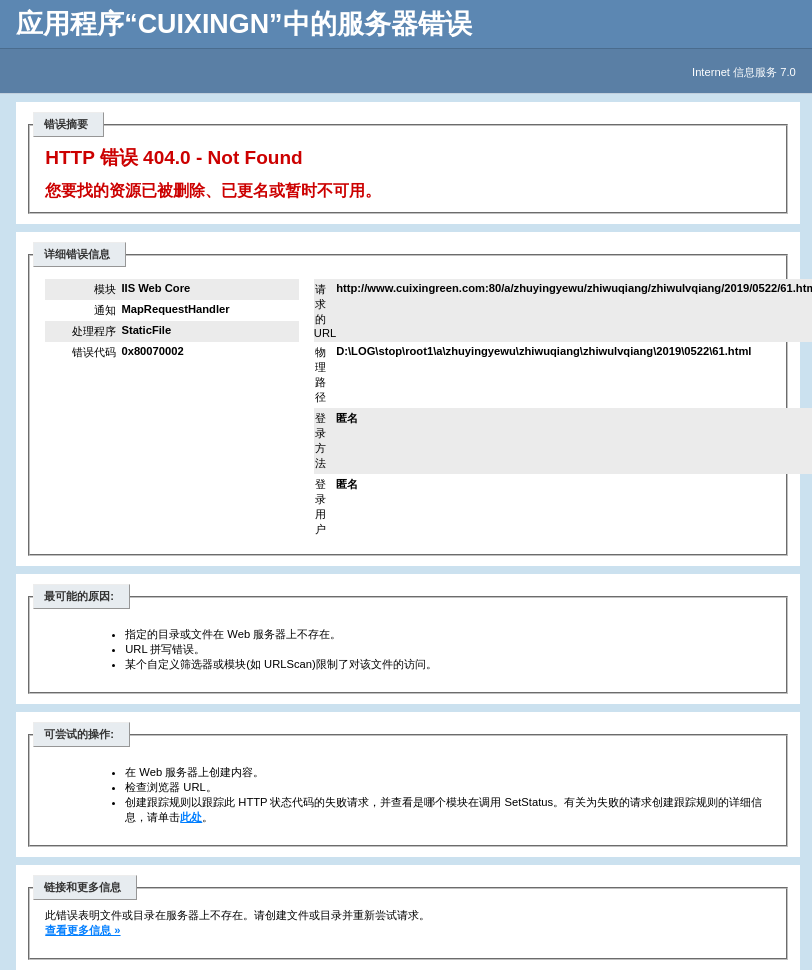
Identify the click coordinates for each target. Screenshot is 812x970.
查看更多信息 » (82, 930)
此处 (191, 817)
